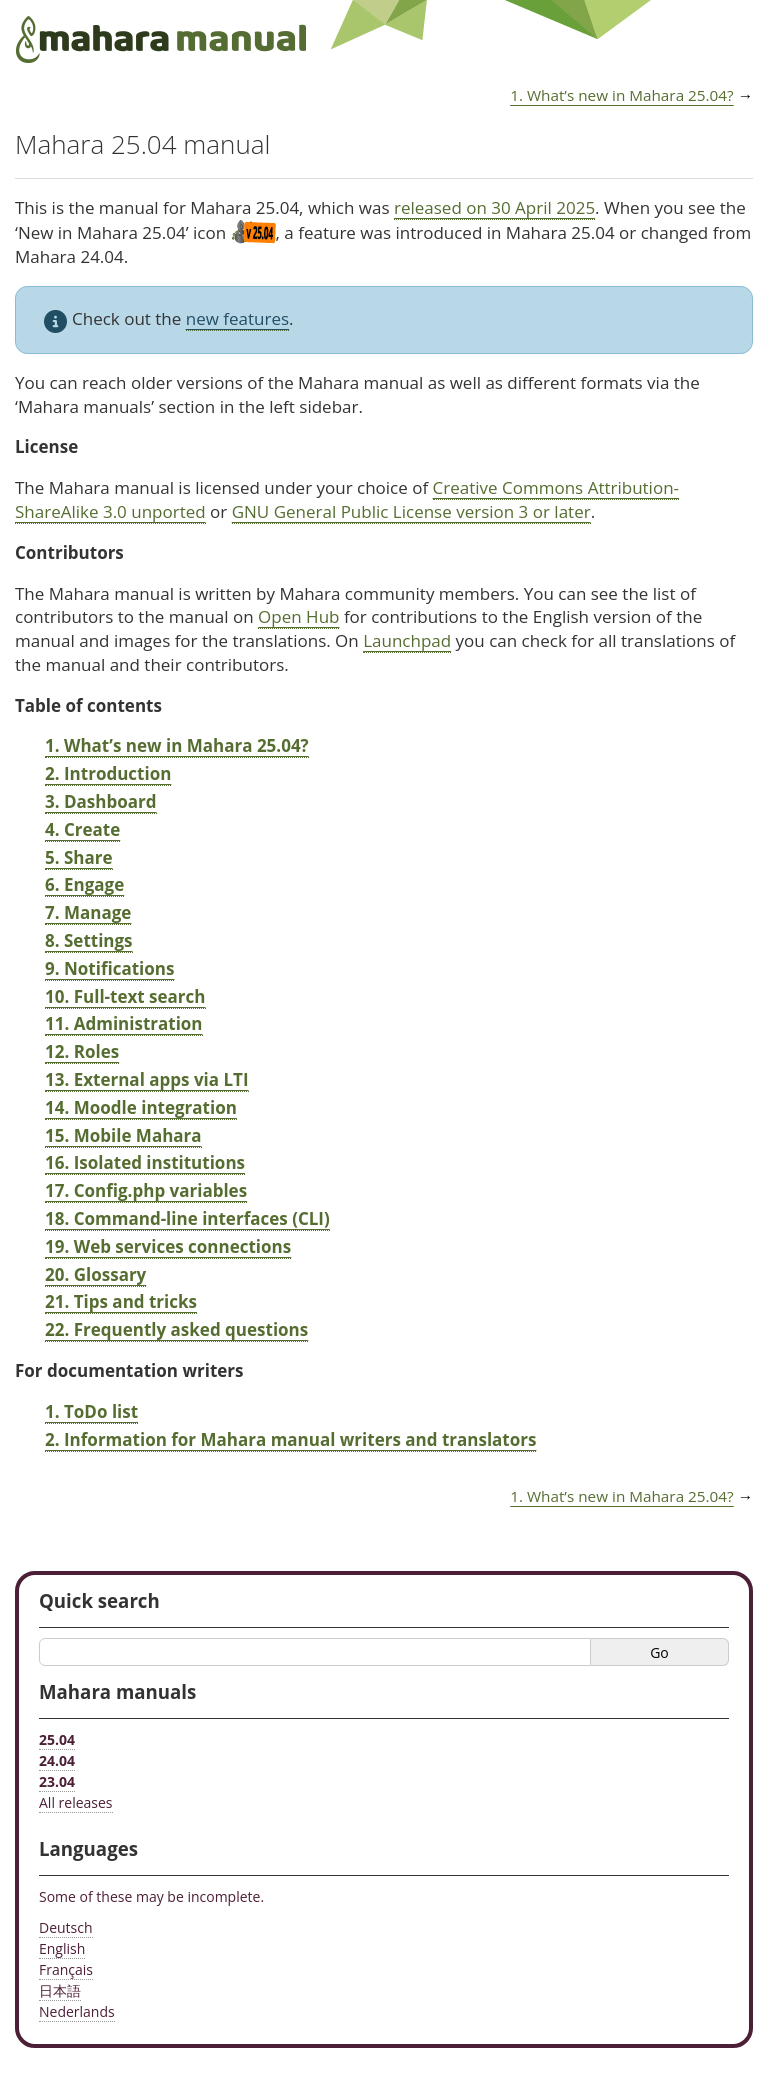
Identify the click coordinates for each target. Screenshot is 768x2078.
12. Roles (82, 1051)
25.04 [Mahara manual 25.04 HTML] (57, 1739)
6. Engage (84, 884)
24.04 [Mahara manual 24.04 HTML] (57, 1760)
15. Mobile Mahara (123, 1135)
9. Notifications (109, 968)
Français (66, 1969)
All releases (76, 1802)
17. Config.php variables (146, 1190)
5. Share (79, 857)
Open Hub (298, 616)
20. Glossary (95, 1274)
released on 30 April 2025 (494, 207)
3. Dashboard (101, 801)
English (62, 1948)
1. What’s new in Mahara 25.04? (177, 745)
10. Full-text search (125, 996)
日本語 (60, 1990)
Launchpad (407, 640)
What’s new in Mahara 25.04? (622, 95)
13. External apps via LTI (147, 1079)
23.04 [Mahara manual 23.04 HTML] (57, 1781)
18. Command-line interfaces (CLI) (187, 1218)
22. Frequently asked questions (176, 1329)
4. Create (82, 829)
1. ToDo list (91, 1411)
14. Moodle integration (141, 1107)
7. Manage (88, 912)
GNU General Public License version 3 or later (411, 511)
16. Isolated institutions (145, 1162)
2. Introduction (108, 773)
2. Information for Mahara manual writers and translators (290, 1439)
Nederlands (77, 2011)
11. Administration (124, 1023)
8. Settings (89, 940)
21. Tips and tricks (121, 1301)
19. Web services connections (168, 1246)
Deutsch (66, 1927)
